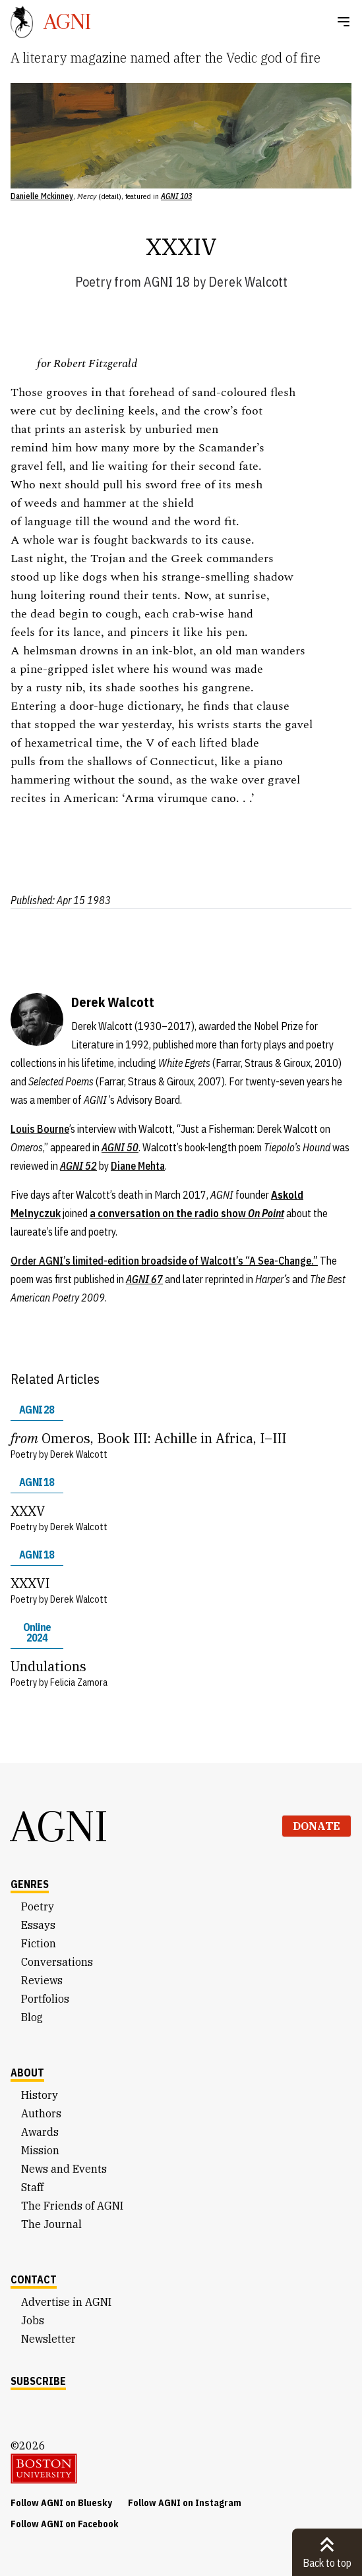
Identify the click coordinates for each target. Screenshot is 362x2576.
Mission (40, 2150)
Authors (41, 2113)
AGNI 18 (167, 282)
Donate (316, 1826)
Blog (32, 2017)
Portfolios (45, 1998)
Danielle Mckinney (42, 196)
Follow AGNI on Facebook (65, 2524)
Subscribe (38, 2381)
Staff (32, 2187)
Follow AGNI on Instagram (184, 2503)
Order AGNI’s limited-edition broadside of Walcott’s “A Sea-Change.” (164, 1260)
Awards (40, 2131)
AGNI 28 (36, 1409)
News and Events (64, 2168)
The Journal (51, 2224)
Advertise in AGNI (66, 2301)
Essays (38, 1925)
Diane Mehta (138, 1165)
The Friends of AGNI (72, 2205)
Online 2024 (37, 1632)
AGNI (59, 1826)
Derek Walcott (247, 282)
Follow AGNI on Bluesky (61, 2503)
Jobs (32, 2320)
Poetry (93, 282)
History (39, 2095)
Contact (34, 2279)
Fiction (38, 1943)
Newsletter (48, 2338)
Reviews (42, 1980)
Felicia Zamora (78, 1682)
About (27, 2072)
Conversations (57, 1961)
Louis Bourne (40, 1128)
